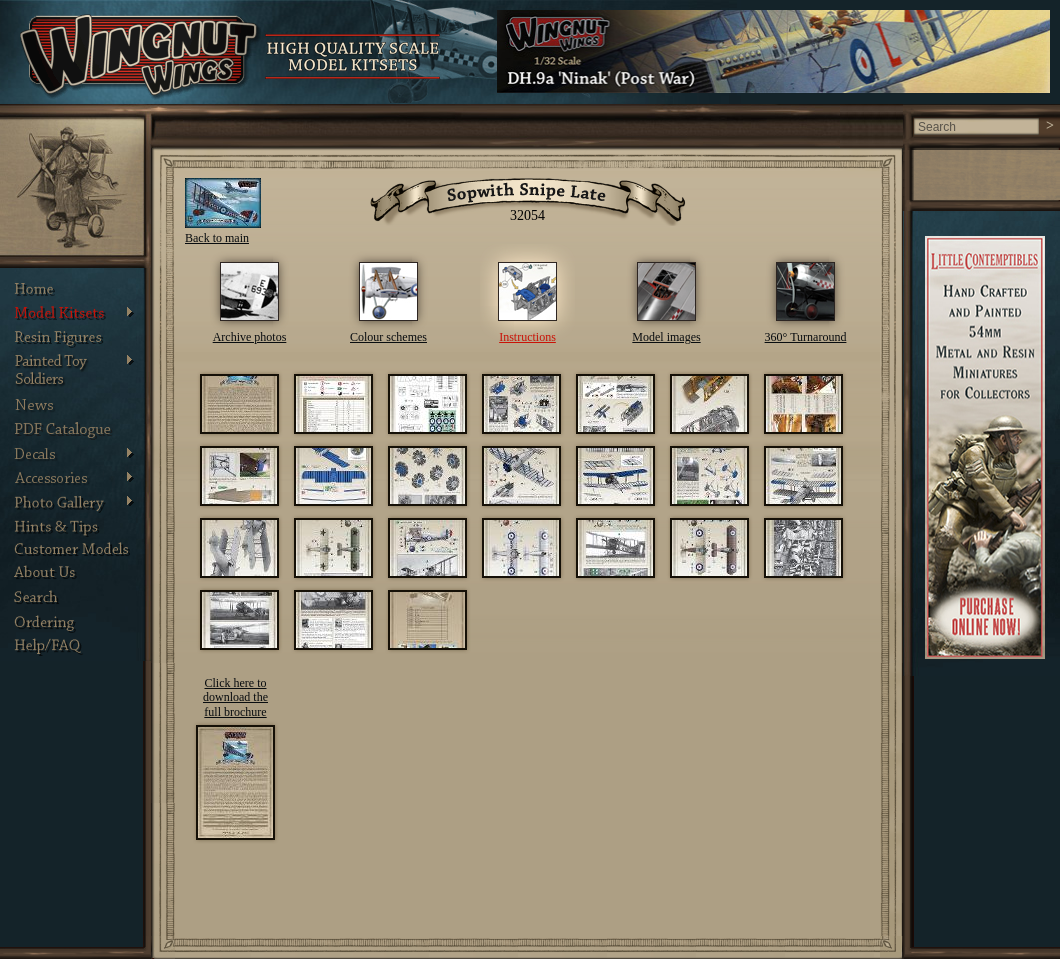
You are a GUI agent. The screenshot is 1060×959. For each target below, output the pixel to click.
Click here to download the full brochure (235, 697)
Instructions (527, 337)
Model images (666, 337)
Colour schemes (388, 337)
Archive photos (250, 337)
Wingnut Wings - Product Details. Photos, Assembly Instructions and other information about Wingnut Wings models (140, 57)
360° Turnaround (806, 337)
